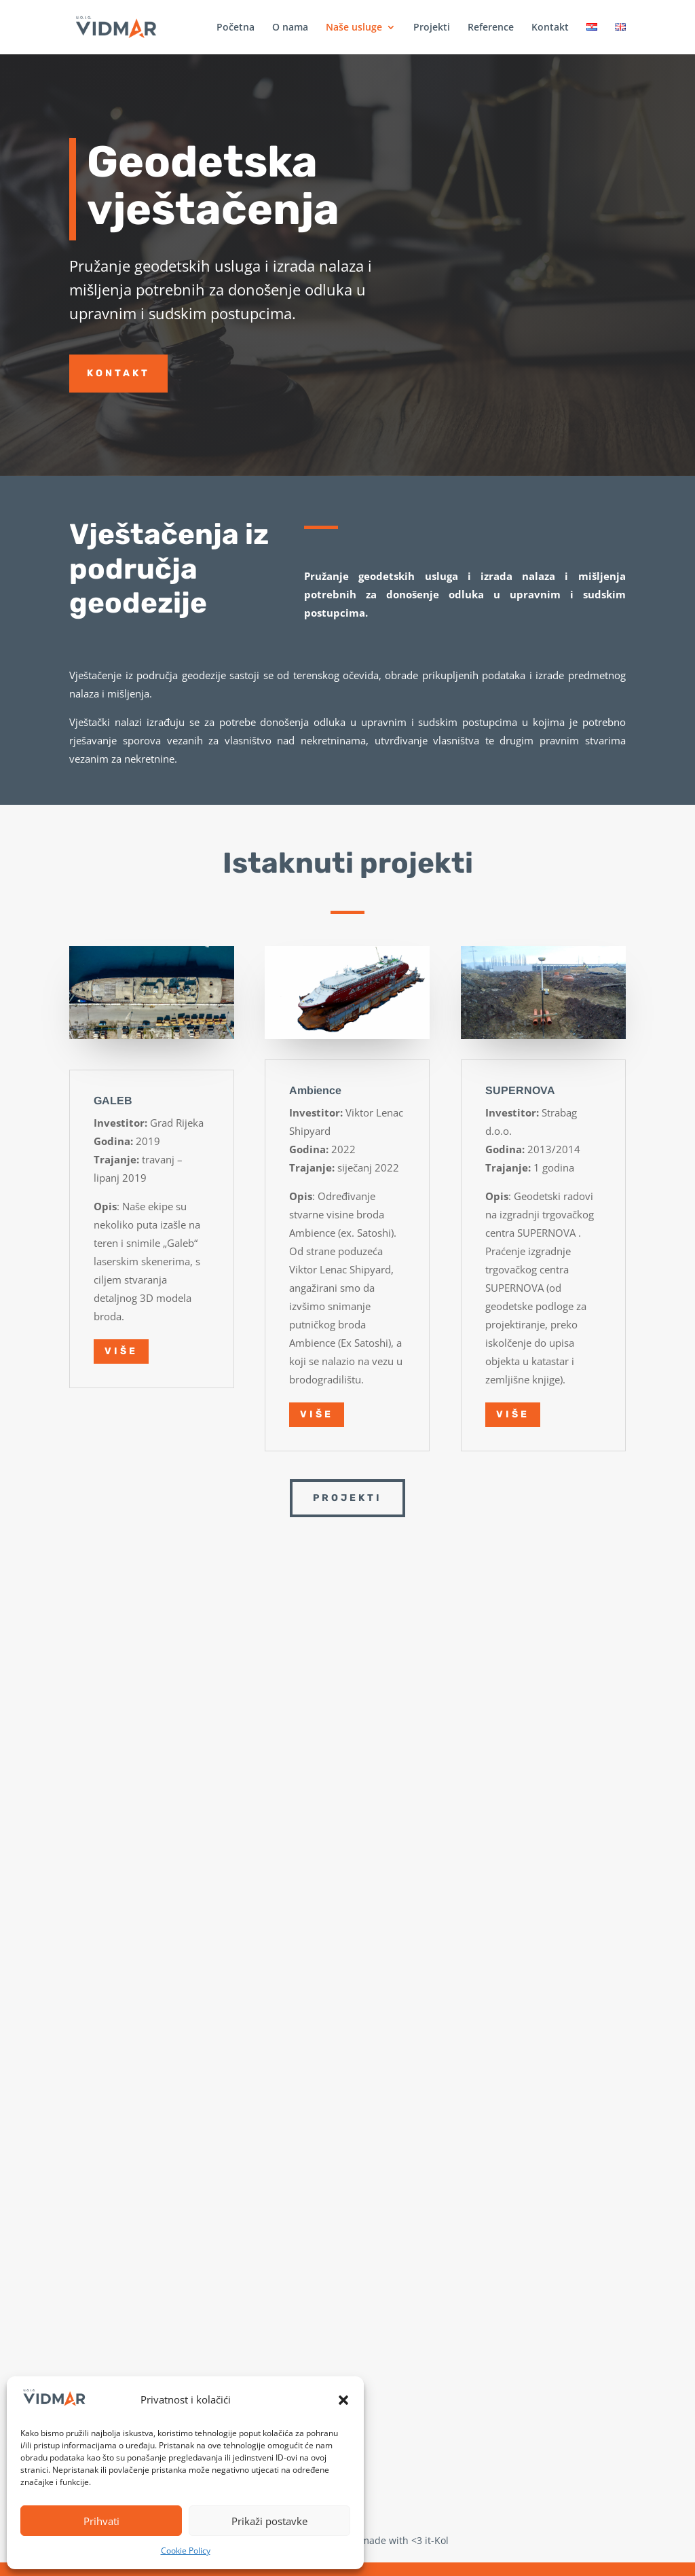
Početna (236, 27)
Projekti (431, 27)
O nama (290, 27)
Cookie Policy (185, 2550)
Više (121, 1351)
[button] (343, 2400)
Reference (491, 27)
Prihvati (101, 2521)
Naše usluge (354, 27)
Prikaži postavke (269, 2521)
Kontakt (550, 27)
